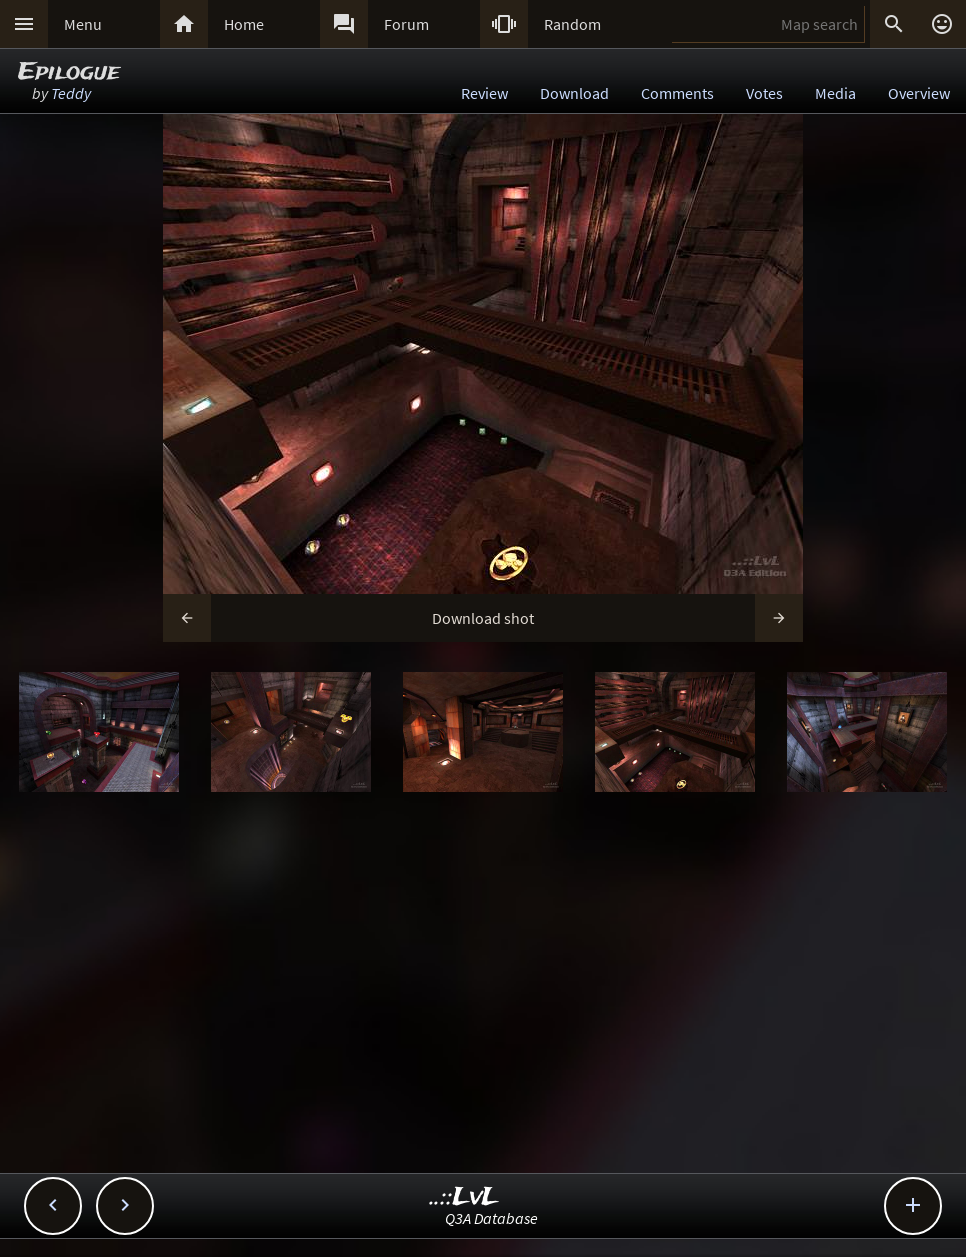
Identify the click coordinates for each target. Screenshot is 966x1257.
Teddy (71, 93)
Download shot (483, 618)
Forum (406, 24)
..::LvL (464, 1197)
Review (484, 93)
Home (244, 24)
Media (835, 93)
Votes (764, 93)
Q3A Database (491, 1218)
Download (574, 93)
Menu (83, 24)
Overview (919, 93)
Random (572, 24)
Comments (677, 93)
